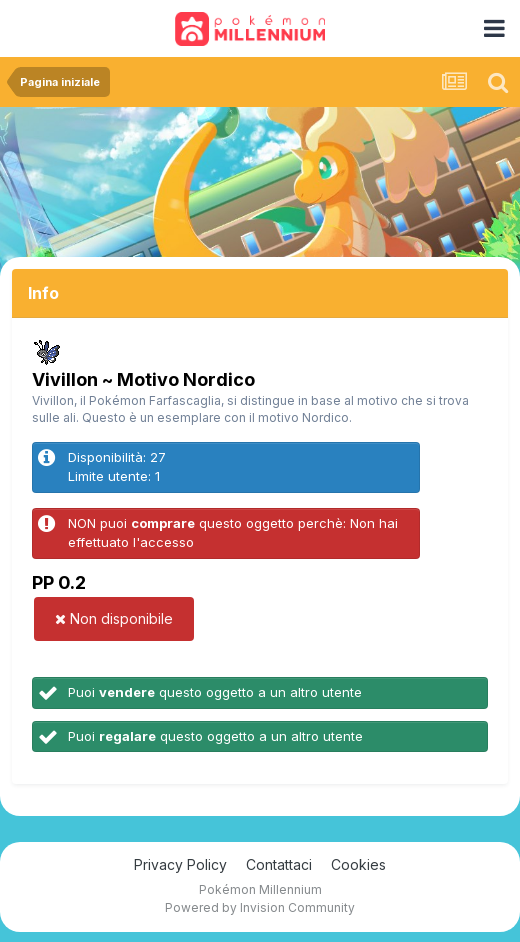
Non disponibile (114, 618)
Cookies (358, 864)
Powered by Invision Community (260, 907)
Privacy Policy (180, 864)
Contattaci (279, 864)
